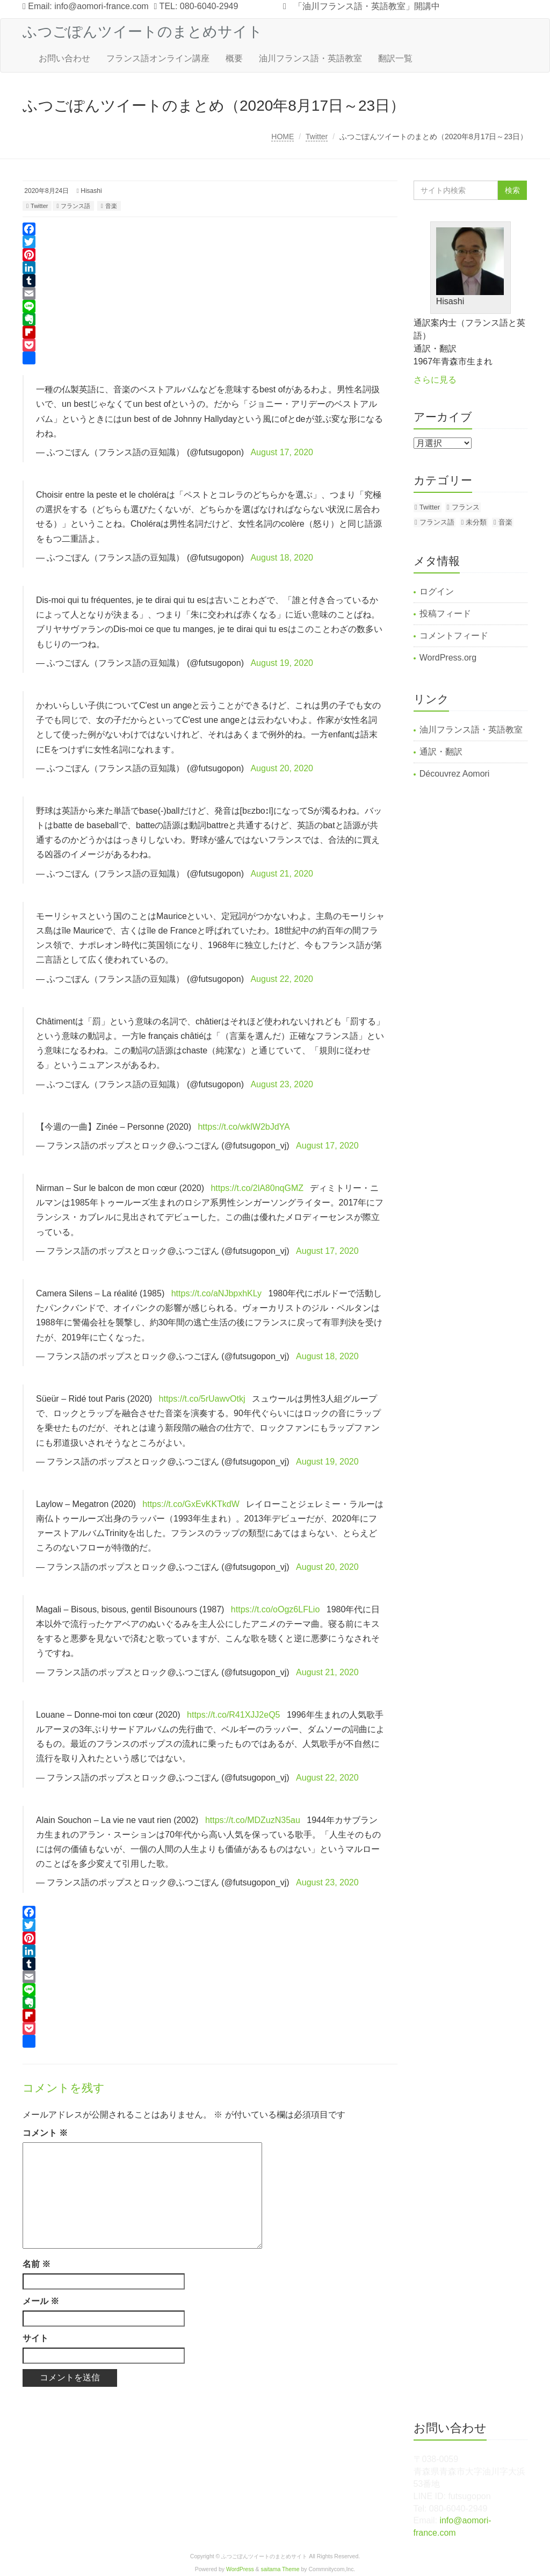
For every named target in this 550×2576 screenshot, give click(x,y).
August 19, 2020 (281, 663)
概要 (234, 58)
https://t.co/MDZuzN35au (252, 1820)
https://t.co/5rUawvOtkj (202, 1398)
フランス (466, 507)
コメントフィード (453, 635)
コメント (45, 2132)
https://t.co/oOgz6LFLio (275, 1609)
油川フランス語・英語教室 (310, 58)
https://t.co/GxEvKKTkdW (191, 1504)
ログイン (436, 591)
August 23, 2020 (281, 1084)
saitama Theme (280, 2569)
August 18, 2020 (281, 557)
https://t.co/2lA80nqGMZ (257, 1188)
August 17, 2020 (281, 452)
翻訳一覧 (395, 58)
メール (41, 2301)
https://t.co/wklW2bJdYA (244, 1126)
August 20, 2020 (281, 768)
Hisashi (91, 191)
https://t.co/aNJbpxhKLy (216, 1293)
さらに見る (435, 379)
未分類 (476, 522)
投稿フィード (445, 613)
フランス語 (75, 206)
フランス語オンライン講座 (157, 58)
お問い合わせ (64, 58)
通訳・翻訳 (440, 751)
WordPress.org (447, 657)
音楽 (111, 206)
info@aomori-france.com (101, 6)
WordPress (240, 2569)
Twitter (317, 136)
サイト (35, 2338)
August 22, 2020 (281, 979)
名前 (36, 2264)
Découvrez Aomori (454, 773)
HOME (282, 136)
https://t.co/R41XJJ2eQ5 (233, 1714)
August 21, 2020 (281, 873)
